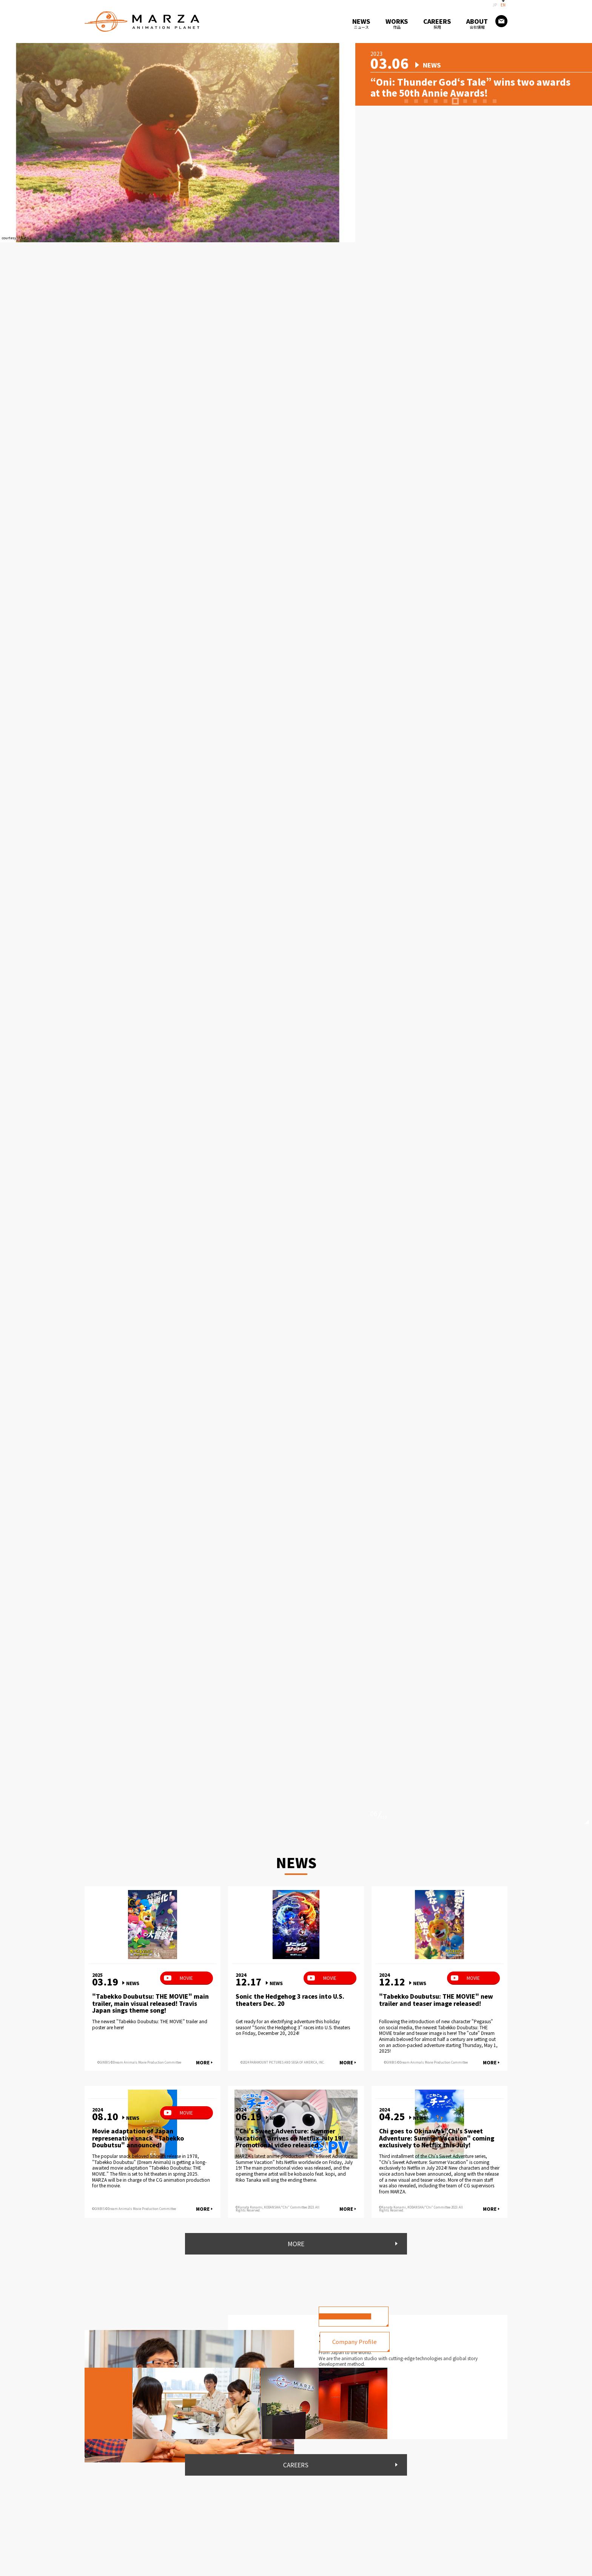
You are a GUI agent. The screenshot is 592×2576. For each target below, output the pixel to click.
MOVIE (186, 1978)
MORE (203, 2062)
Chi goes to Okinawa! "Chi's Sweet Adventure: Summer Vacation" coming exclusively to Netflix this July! (438, 2138)
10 (495, 108)
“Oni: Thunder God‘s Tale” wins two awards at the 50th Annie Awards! (460, 86)
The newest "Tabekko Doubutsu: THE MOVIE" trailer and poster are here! (149, 2024)
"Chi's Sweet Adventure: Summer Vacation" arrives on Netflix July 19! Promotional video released (292, 2138)
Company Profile (364, 2342)
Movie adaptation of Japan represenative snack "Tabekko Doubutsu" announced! (141, 2138)
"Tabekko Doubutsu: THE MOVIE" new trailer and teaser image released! (438, 2000)
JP (495, 5)
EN (503, 5)
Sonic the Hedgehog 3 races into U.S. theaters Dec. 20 (294, 2000)
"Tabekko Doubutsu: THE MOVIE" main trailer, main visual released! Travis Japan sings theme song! (152, 2004)
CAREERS (296, 2466)
